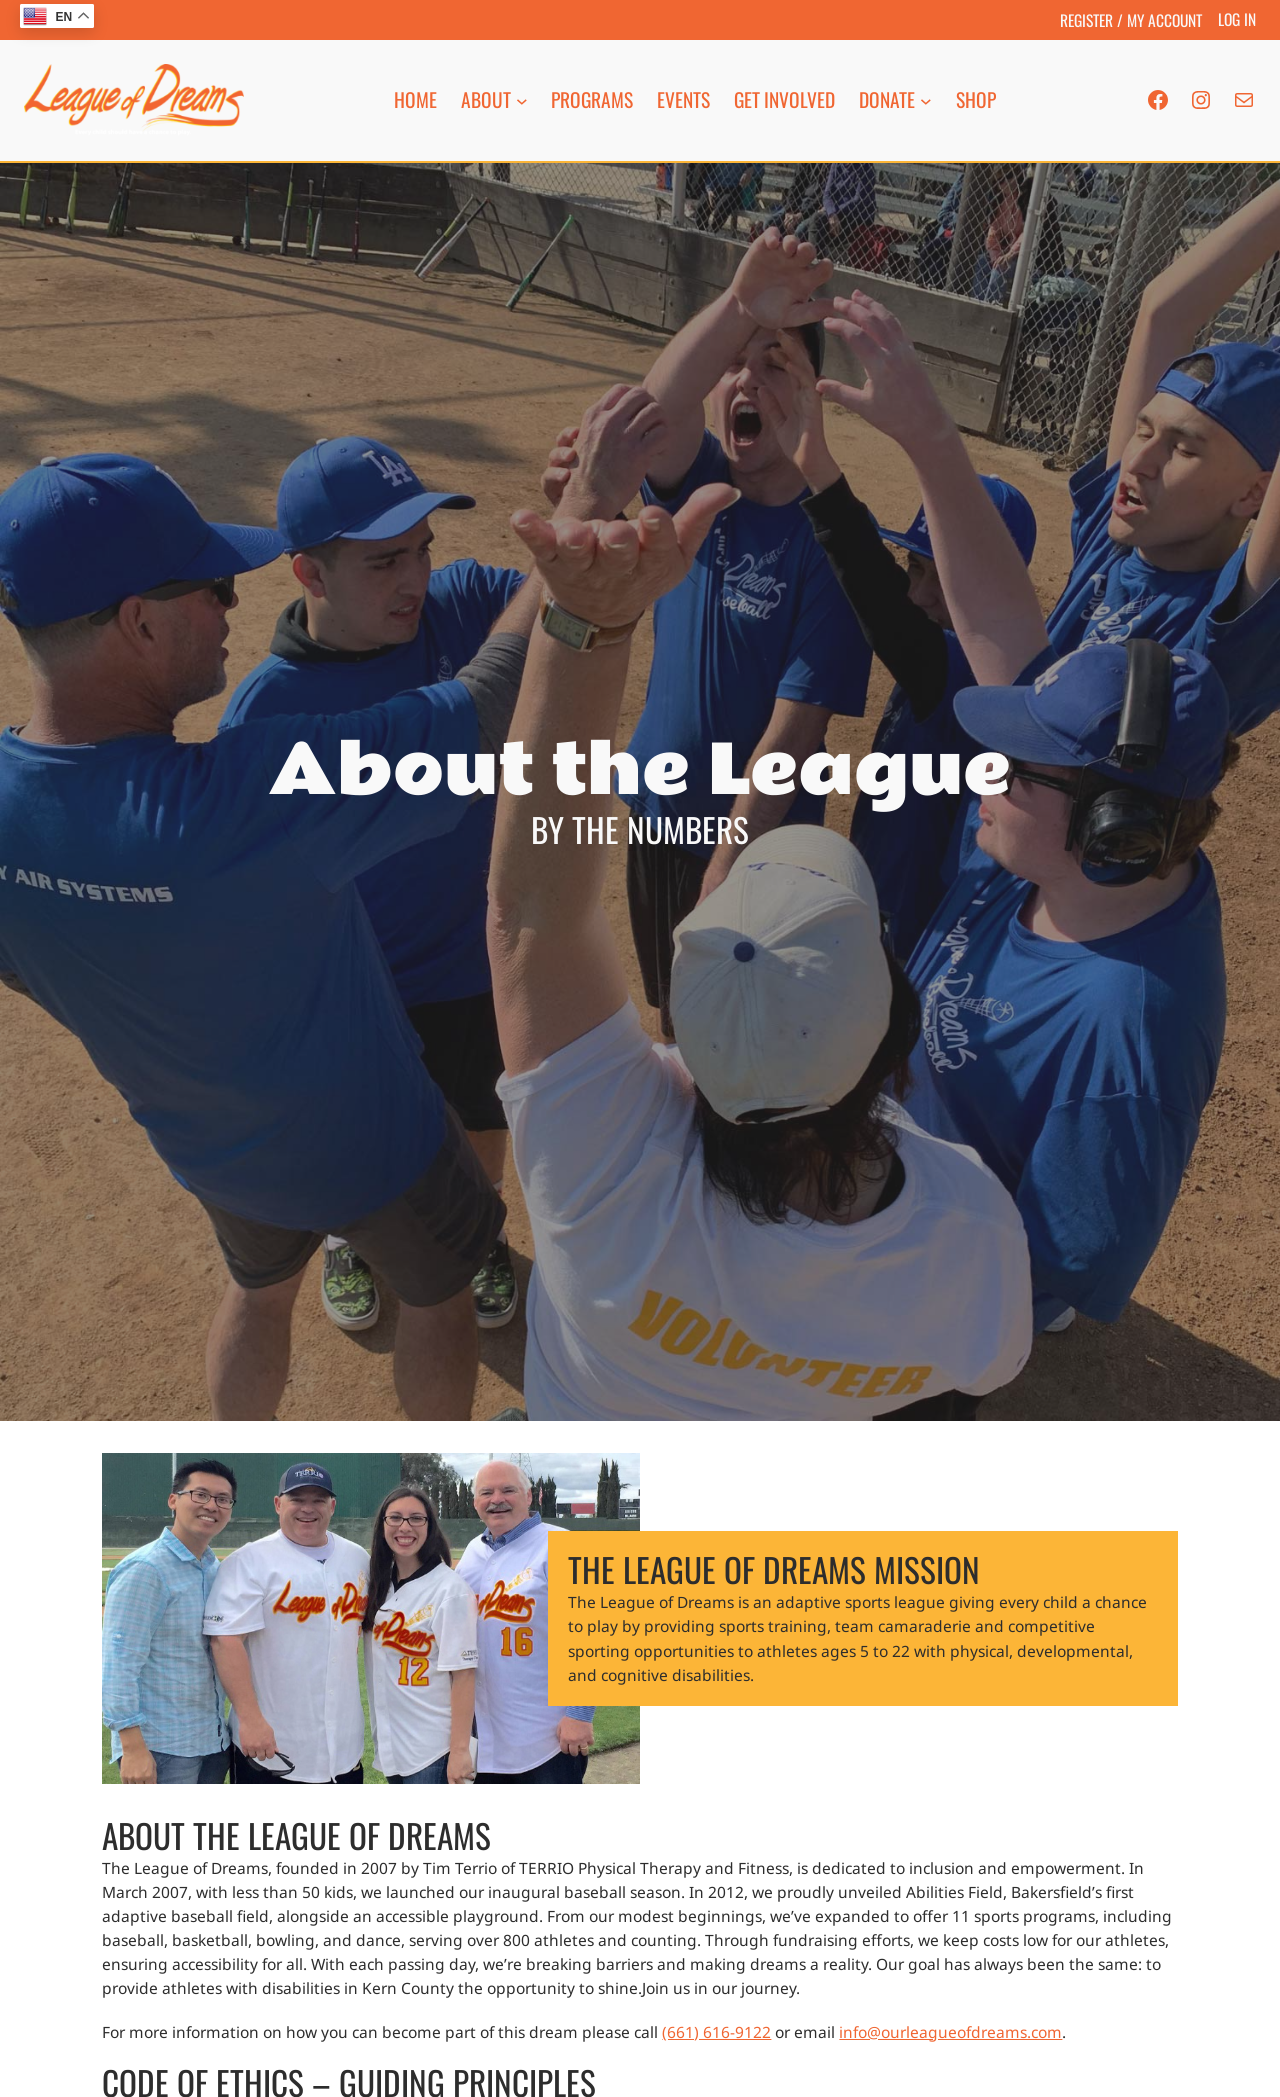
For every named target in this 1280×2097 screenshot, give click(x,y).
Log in (1237, 18)
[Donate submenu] (926, 100)
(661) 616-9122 (716, 2032)
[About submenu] (522, 100)
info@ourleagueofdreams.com (950, 2032)
